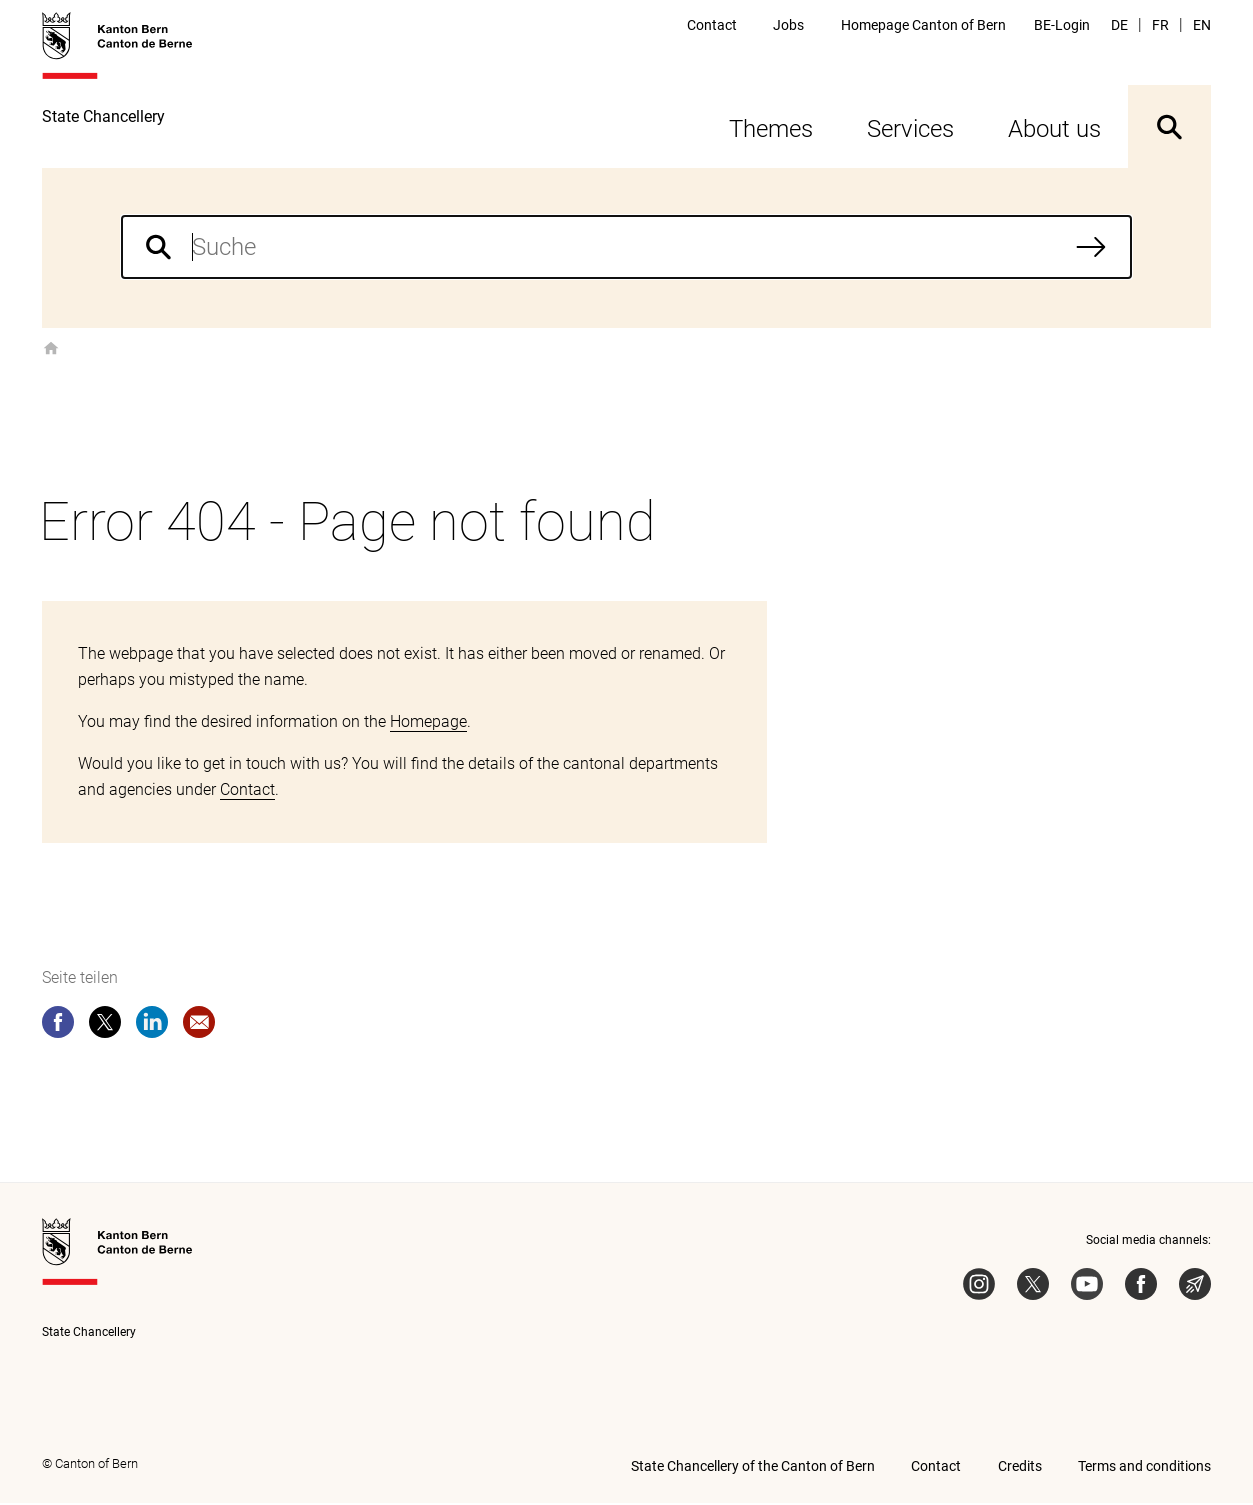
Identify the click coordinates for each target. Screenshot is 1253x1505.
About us (1054, 131)
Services (910, 131)
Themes (771, 131)
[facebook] (58, 1028)
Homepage (428, 723)
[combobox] (626, 249)
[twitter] (105, 1028)
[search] (626, 249)
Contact (247, 791)
